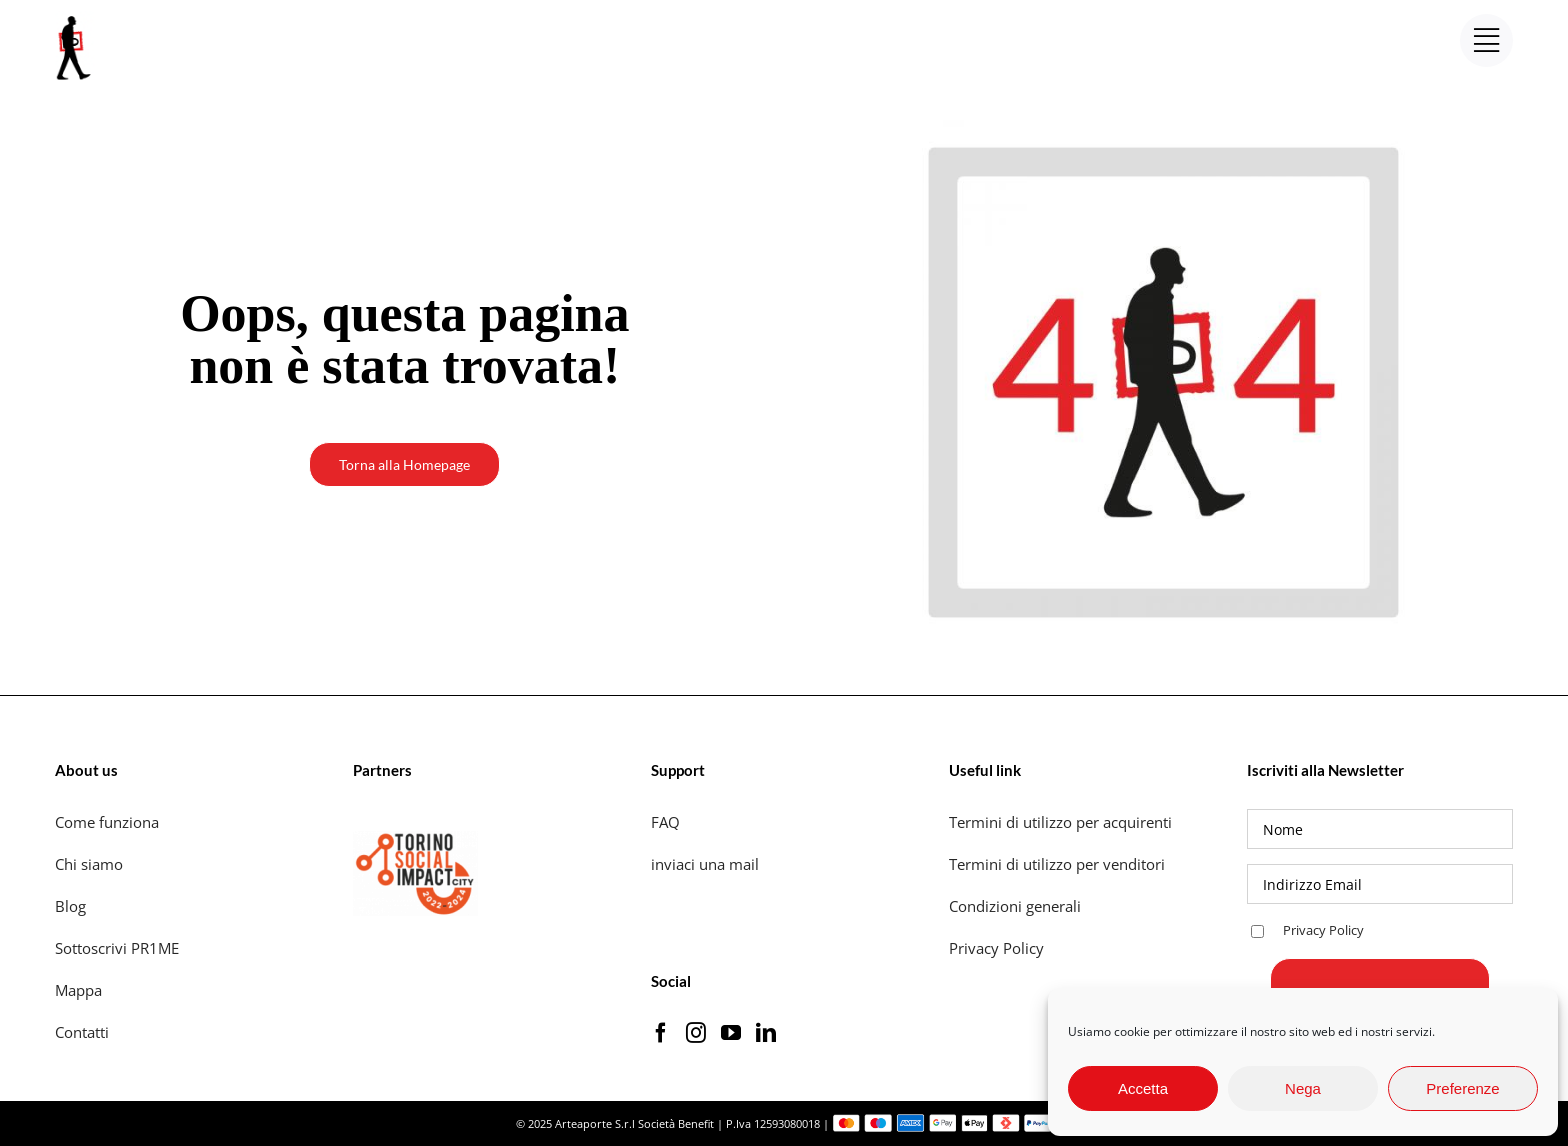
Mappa (78, 990)
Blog (70, 906)
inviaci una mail (705, 864)
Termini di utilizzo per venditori (1057, 864)
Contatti (82, 1032)
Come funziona (109, 822)
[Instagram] (696, 1033)
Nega (1303, 1088)
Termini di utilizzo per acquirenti (1060, 822)
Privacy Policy (998, 948)
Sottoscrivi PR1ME (117, 948)
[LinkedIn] (766, 1033)
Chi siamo (91, 864)
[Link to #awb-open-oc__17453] (1486, 40)
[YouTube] (731, 1033)
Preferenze (1462, 1088)
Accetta (1143, 1088)
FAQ (665, 822)
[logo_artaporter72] (75, 18)
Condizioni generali (1015, 906)
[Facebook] (661, 1033)
